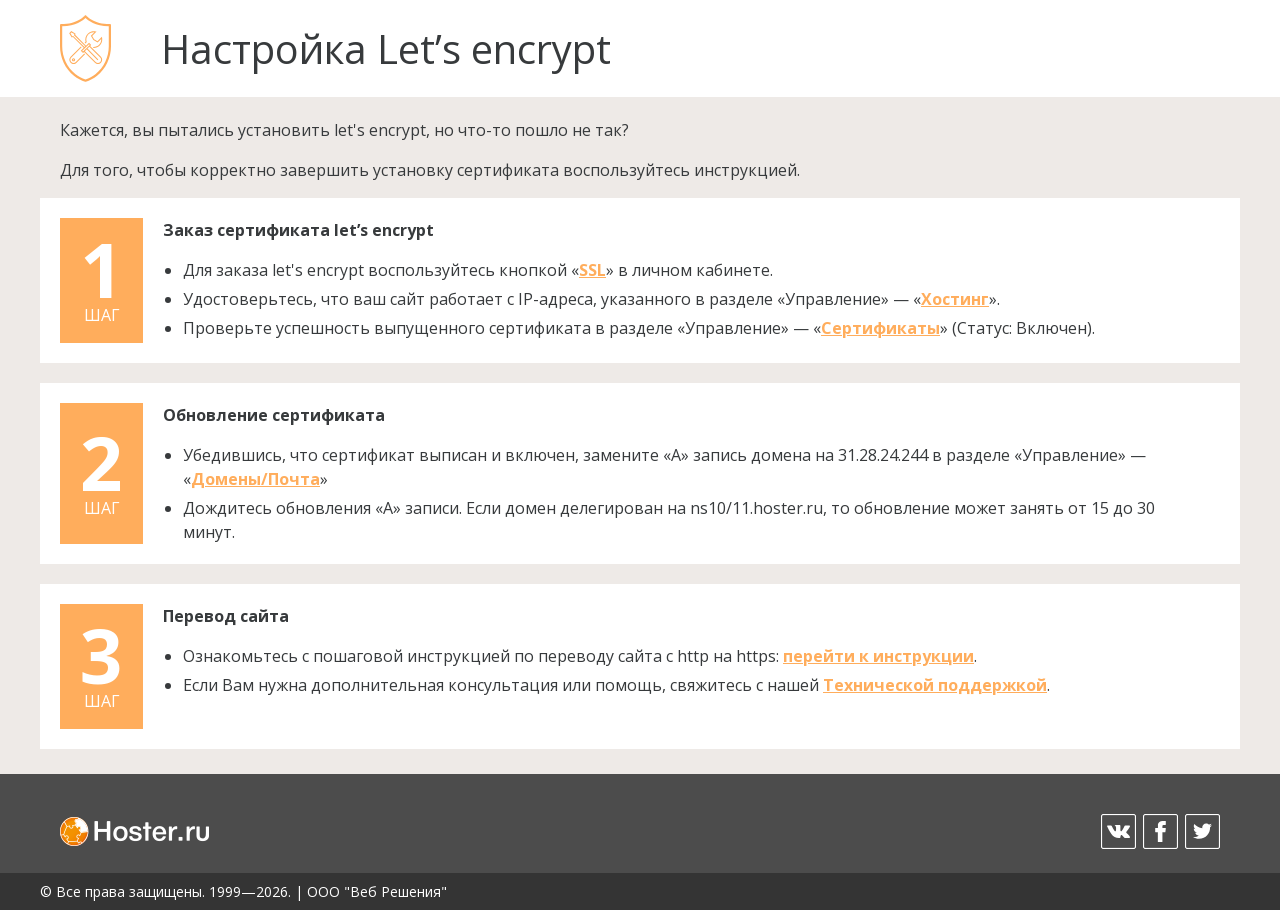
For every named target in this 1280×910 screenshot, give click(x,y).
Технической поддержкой (935, 685)
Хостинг (955, 299)
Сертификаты (880, 328)
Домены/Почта (255, 479)
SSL (592, 270)
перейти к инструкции (878, 656)
